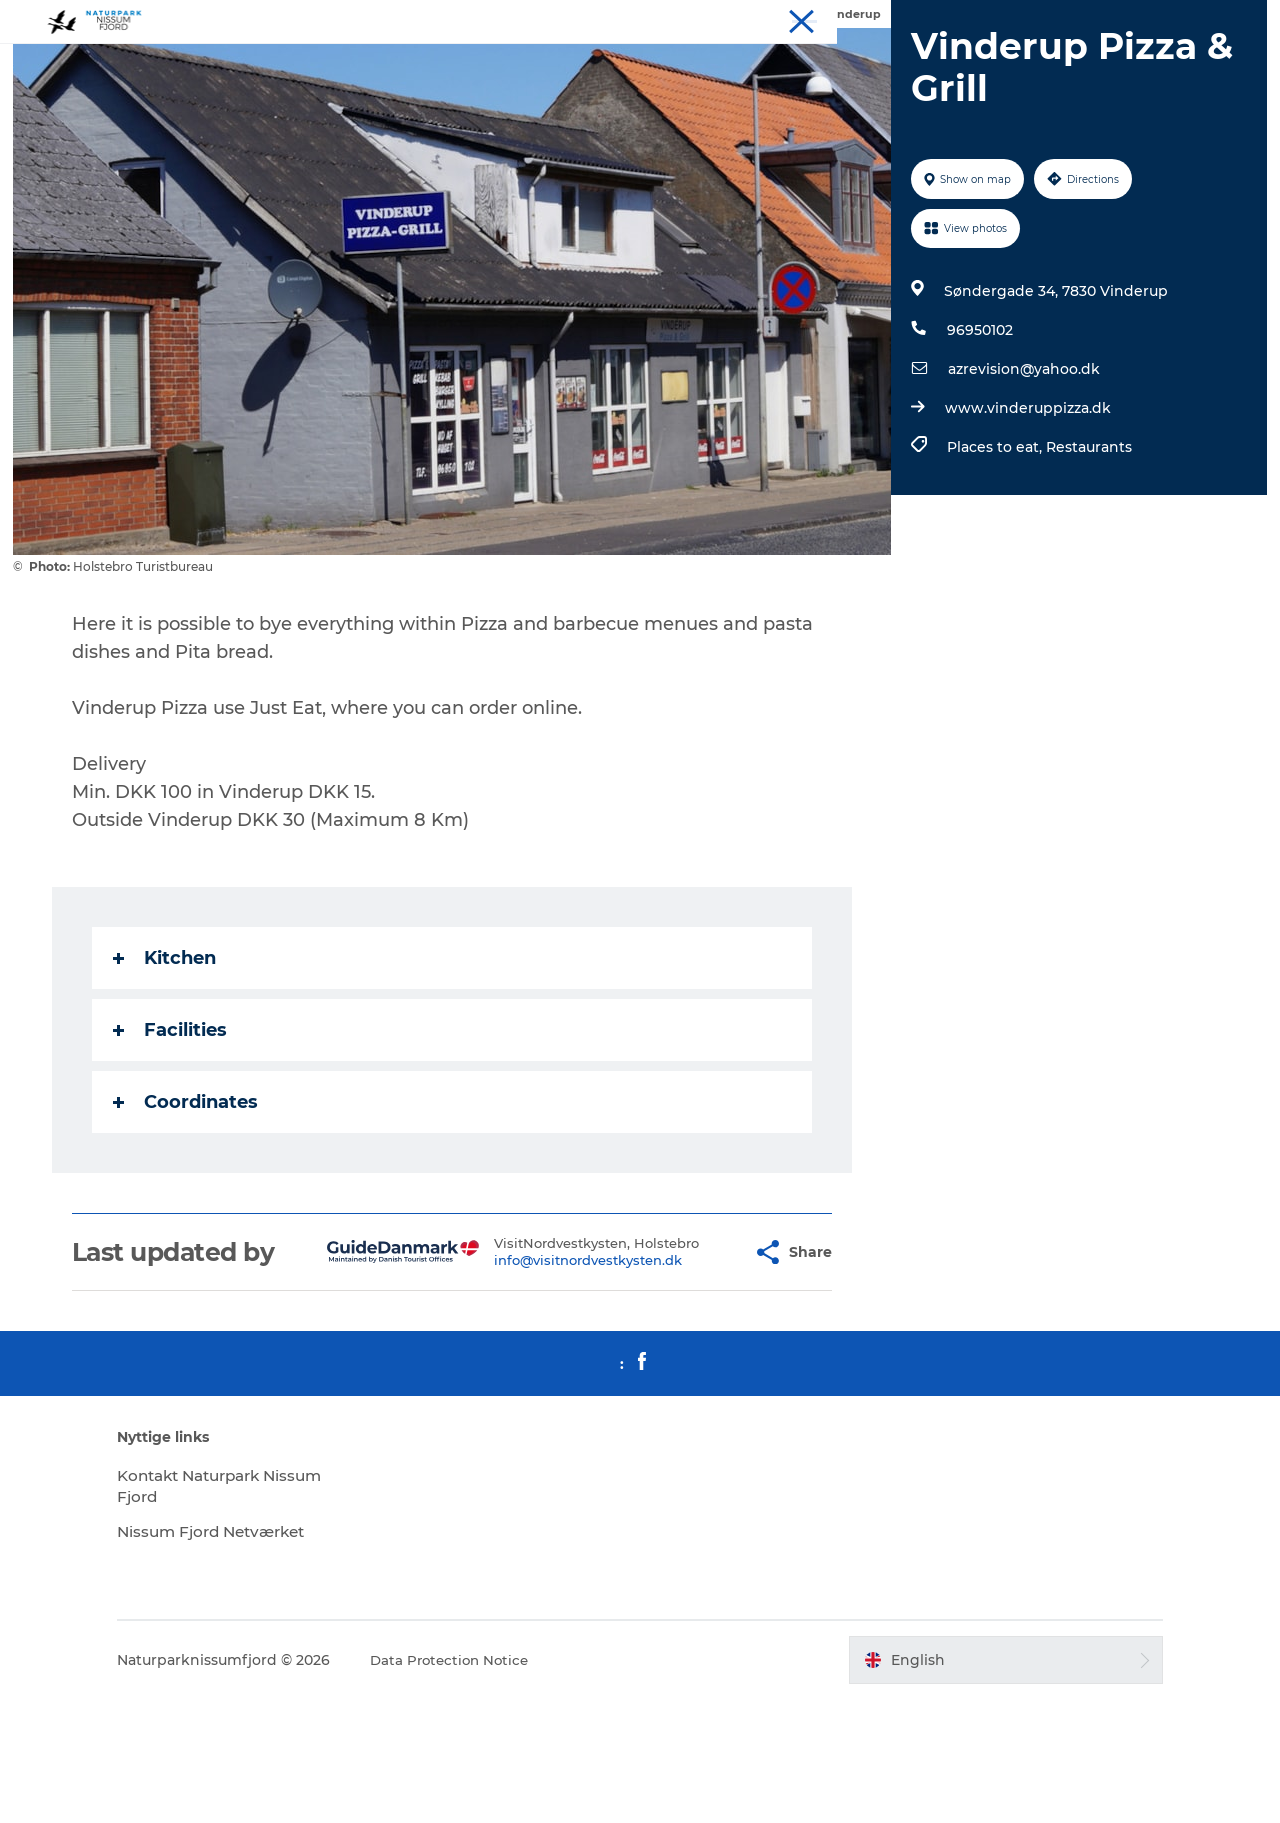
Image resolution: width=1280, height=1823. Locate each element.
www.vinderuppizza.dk (1025, 503)
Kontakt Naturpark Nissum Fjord (246, 1610)
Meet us (1151, 19)
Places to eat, (993, 542)
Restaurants (1086, 542)
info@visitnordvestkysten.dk (541, 1378)
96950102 (977, 425)
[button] (690, 1362)
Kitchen (166, 1053)
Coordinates (187, 1197)
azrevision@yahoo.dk (1021, 464)
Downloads (1227, 19)
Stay (1056, 19)
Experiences (987, 19)
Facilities (172, 1125)
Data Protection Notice (504, 1784)
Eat (1098, 19)
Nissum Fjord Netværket (268, 1655)
